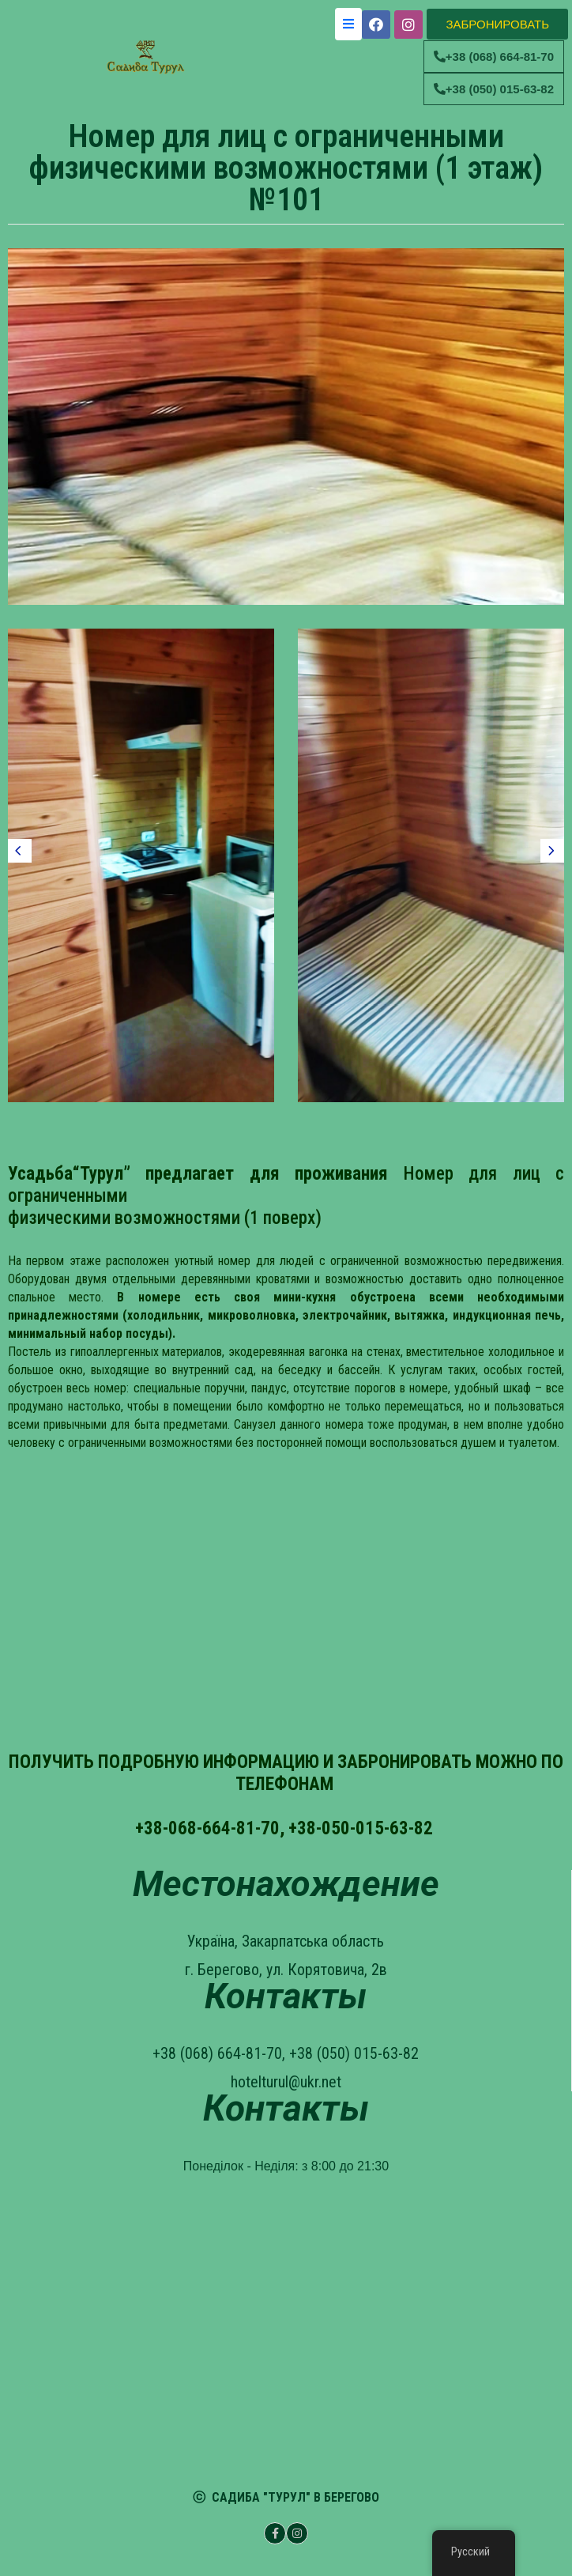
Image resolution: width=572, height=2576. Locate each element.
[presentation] (20, 851)
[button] (497, 24)
